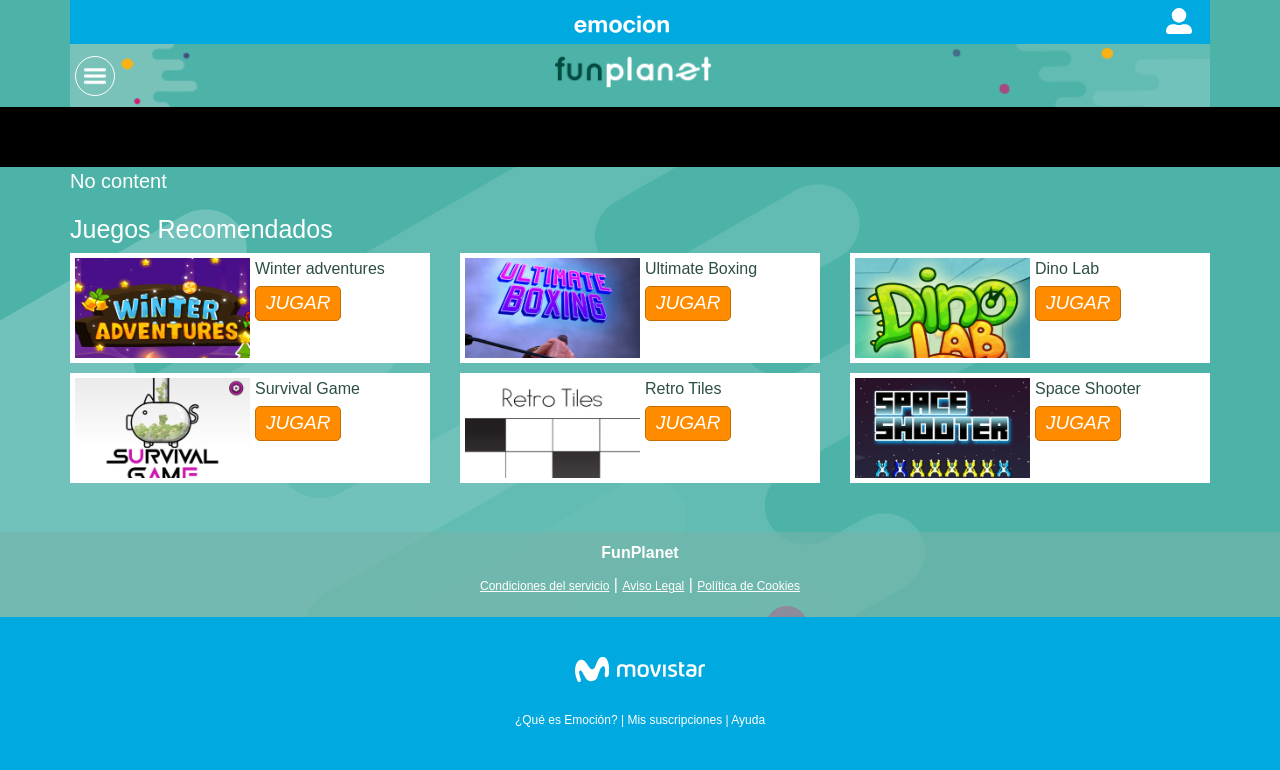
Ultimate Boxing (701, 268)
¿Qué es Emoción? (566, 720)
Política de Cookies (748, 586)
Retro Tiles (683, 388)
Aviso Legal (653, 586)
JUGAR (298, 302)
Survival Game (307, 388)
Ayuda (748, 720)
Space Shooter (1088, 388)
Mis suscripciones (674, 720)
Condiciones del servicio (544, 586)
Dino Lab (1067, 268)
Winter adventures (320, 268)
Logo (635, 70)
